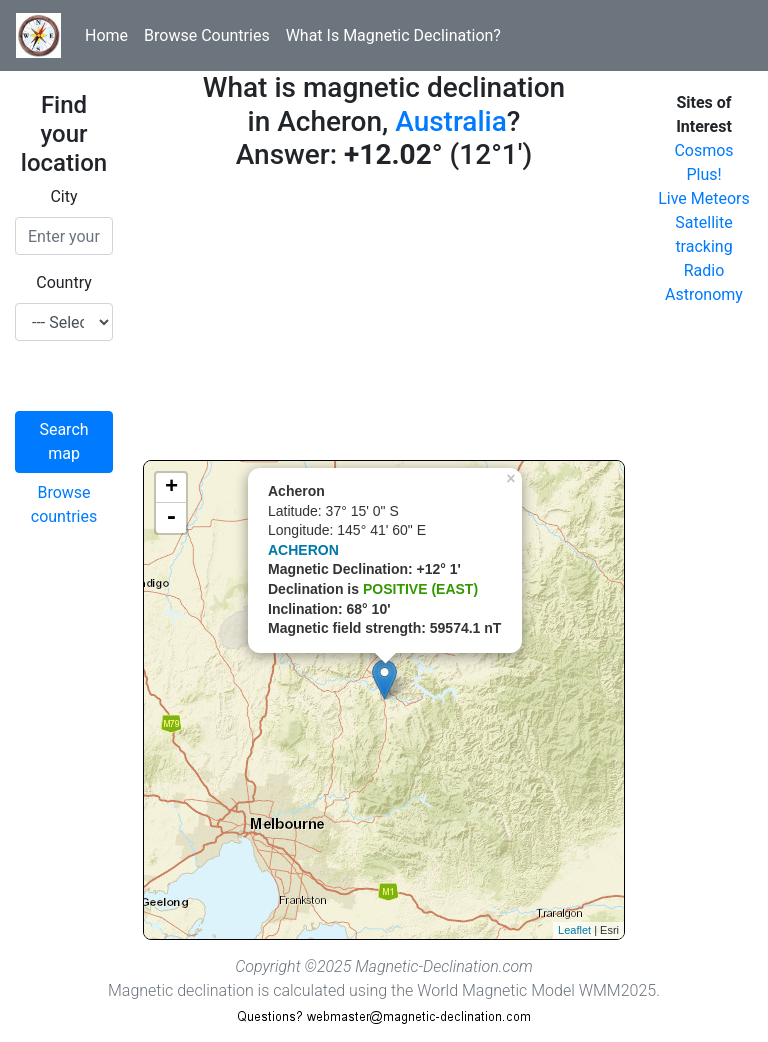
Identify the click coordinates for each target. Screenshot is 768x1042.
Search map (63, 441)
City (63, 196)
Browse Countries (207, 35)
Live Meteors (704, 198)
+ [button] (171, 488)
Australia (451, 121)
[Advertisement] (384, 320)
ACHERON (303, 550)
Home (106, 35)
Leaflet (574, 930)
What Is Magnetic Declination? (393, 35)
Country (64, 282)
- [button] (171, 518)
